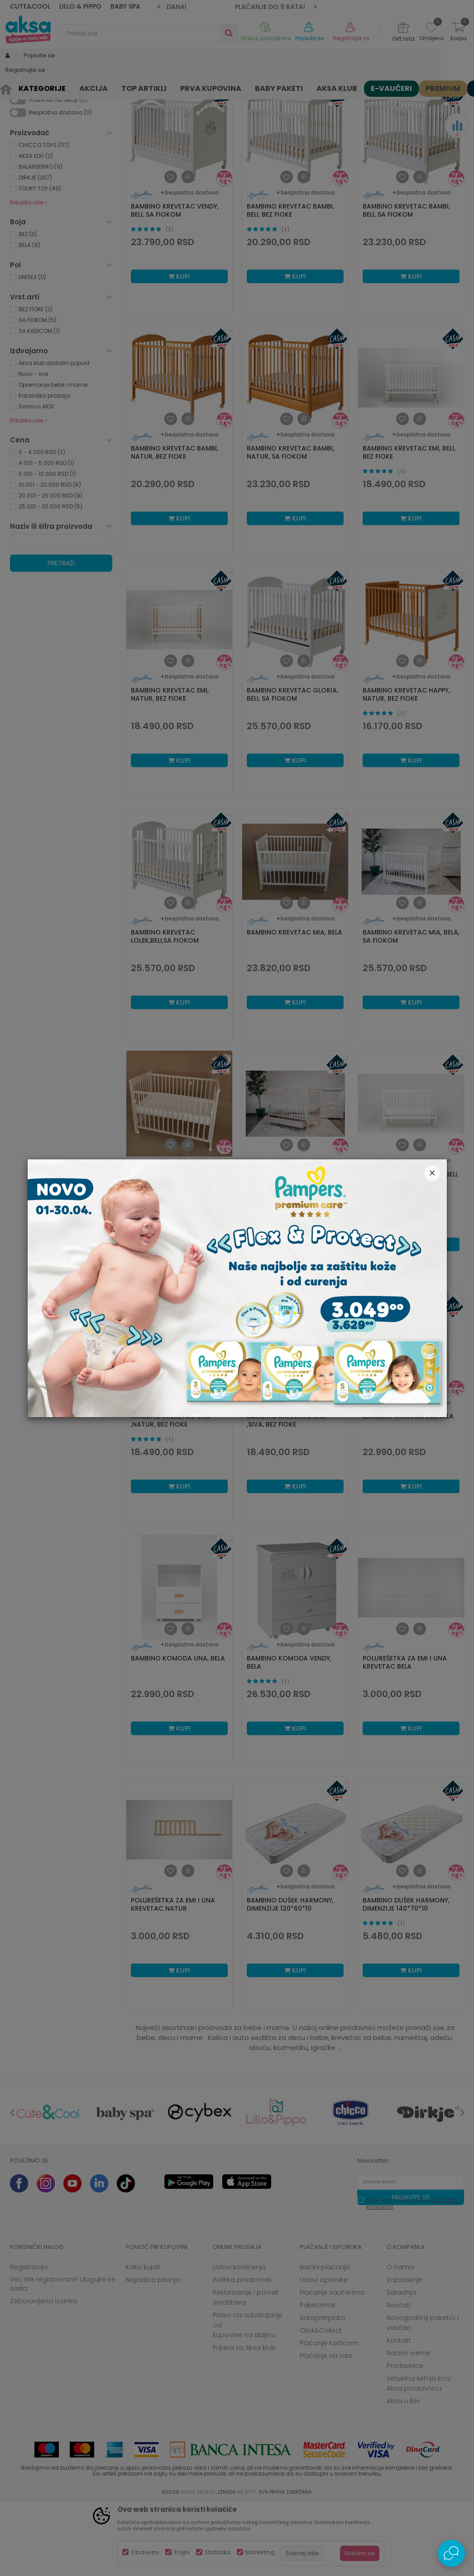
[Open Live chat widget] (451, 2553)
